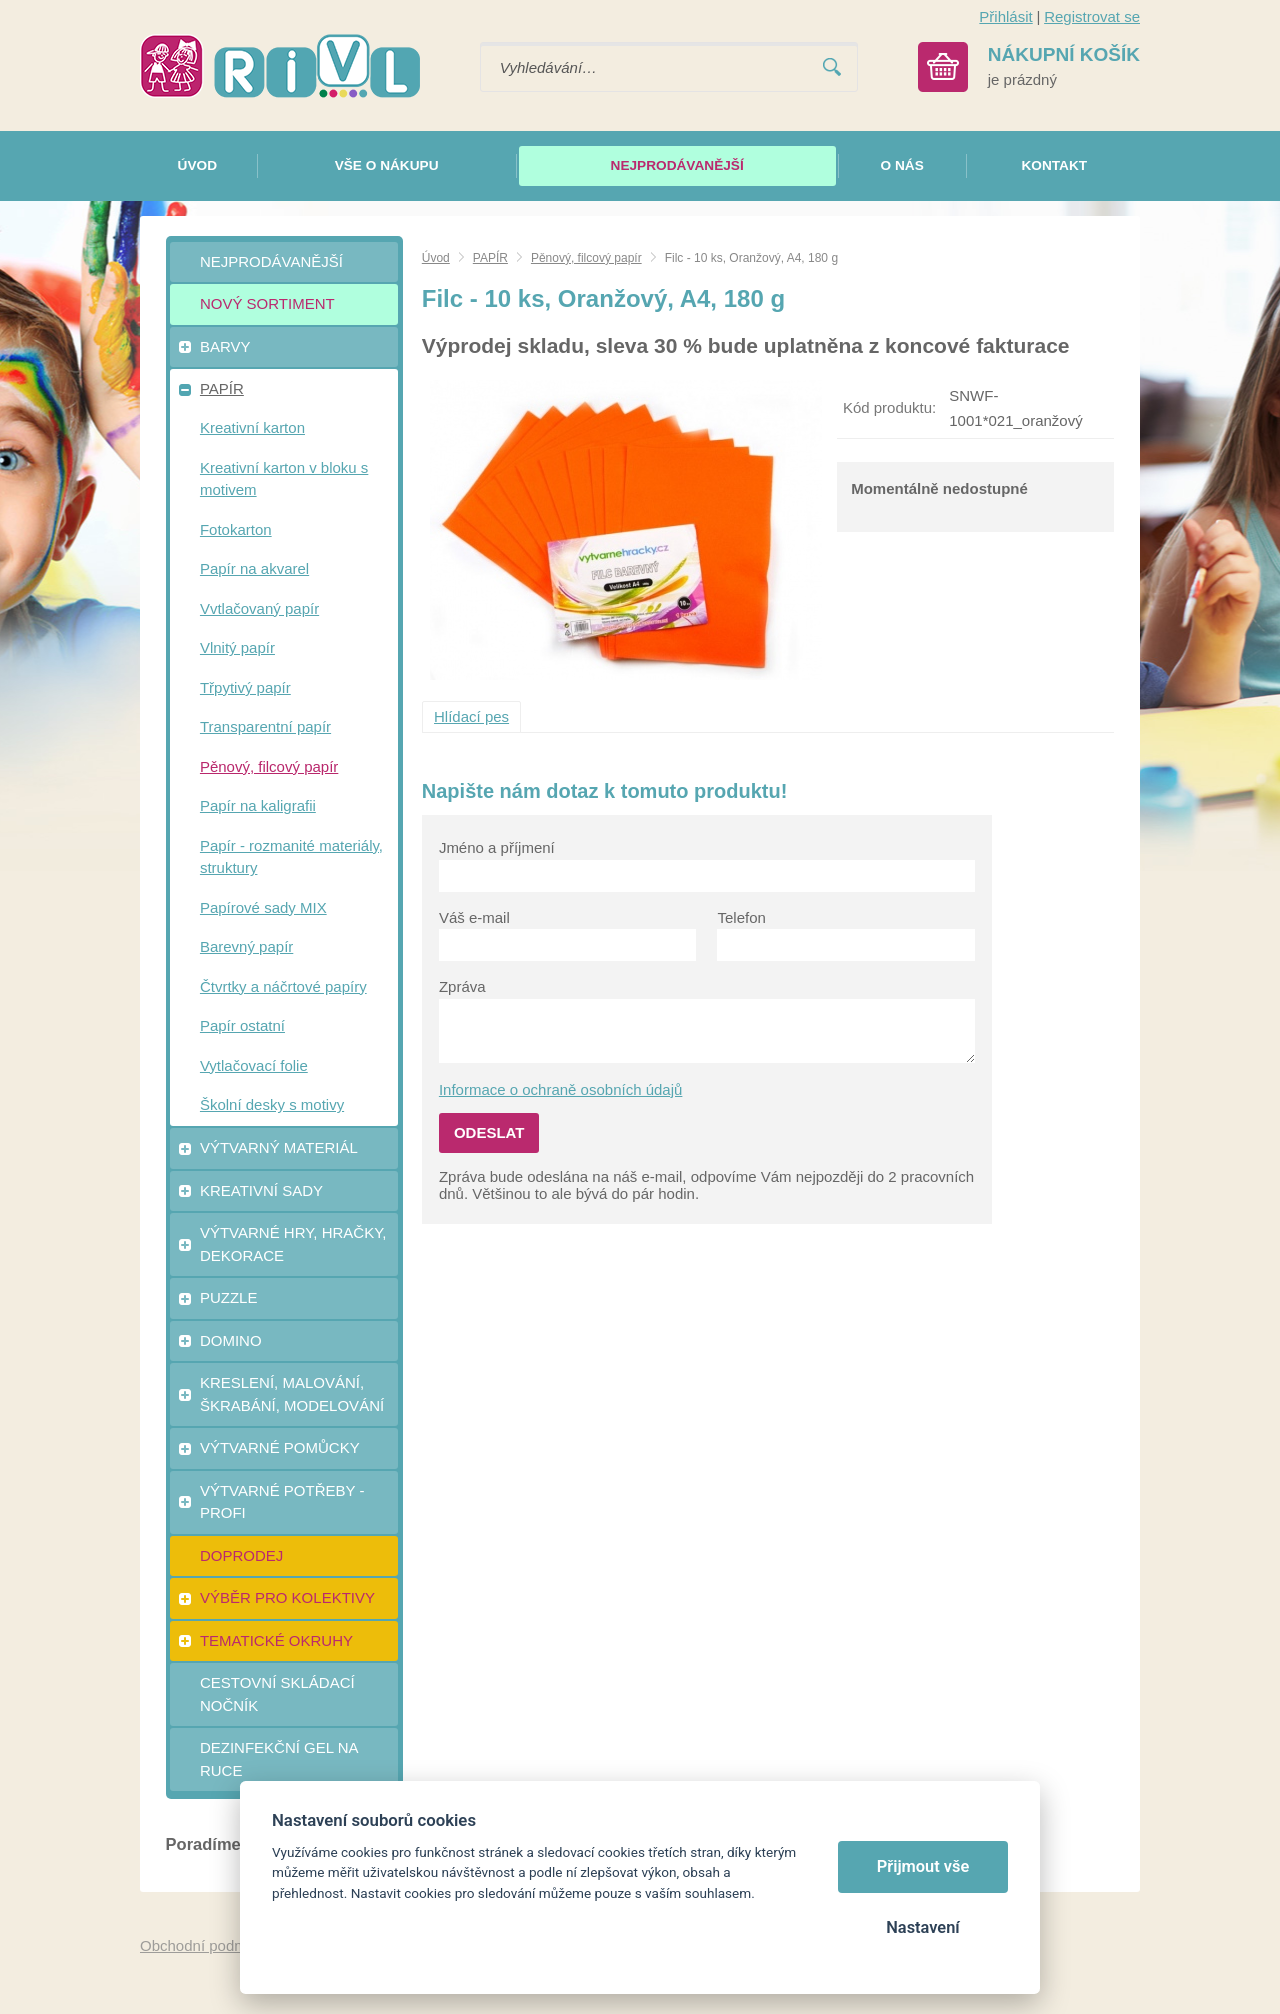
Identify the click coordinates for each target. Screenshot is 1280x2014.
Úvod (436, 258)
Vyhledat (832, 67)
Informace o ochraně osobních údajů (561, 1089)
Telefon (741, 917)
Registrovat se (1092, 16)
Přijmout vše (923, 1866)
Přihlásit (1005, 16)
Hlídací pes (471, 716)
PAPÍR (490, 258)
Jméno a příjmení (497, 847)
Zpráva (462, 986)
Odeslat (489, 1132)
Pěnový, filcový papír (586, 258)
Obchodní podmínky (207, 1945)
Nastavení (922, 1927)
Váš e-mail (474, 917)
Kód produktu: (889, 407)
